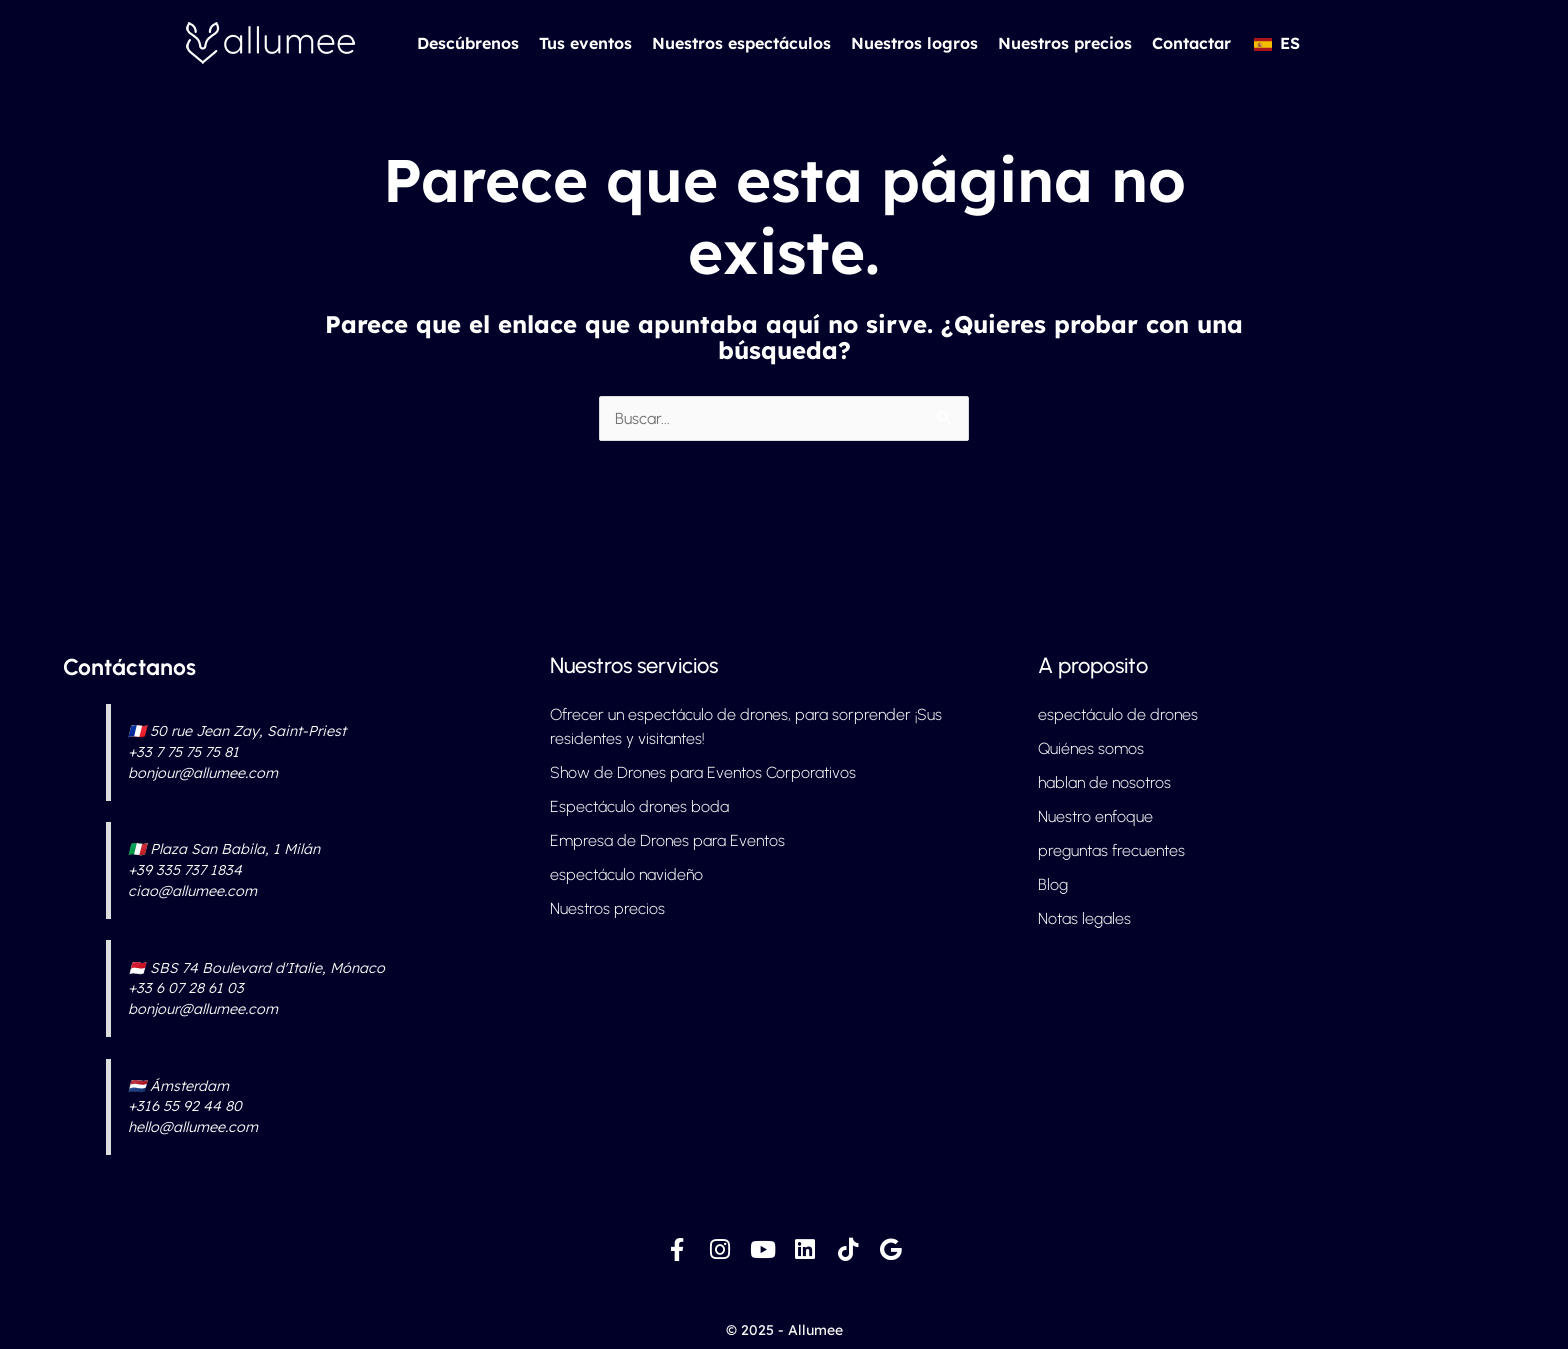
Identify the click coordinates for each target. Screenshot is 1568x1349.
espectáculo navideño (626, 874)
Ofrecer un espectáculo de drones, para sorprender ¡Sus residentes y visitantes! (746, 726)
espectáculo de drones (1118, 714)
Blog (1053, 884)
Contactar (1191, 43)
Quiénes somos (1091, 748)
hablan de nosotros (1104, 782)
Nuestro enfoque (1095, 816)
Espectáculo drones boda (639, 806)
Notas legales (1084, 918)
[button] (1275, 43)
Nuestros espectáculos (741, 43)
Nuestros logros (914, 43)
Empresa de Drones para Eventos (667, 840)
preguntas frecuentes (1111, 850)
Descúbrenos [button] (468, 43)
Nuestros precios (1065, 43)
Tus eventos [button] (585, 43)
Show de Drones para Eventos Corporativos (703, 772)
